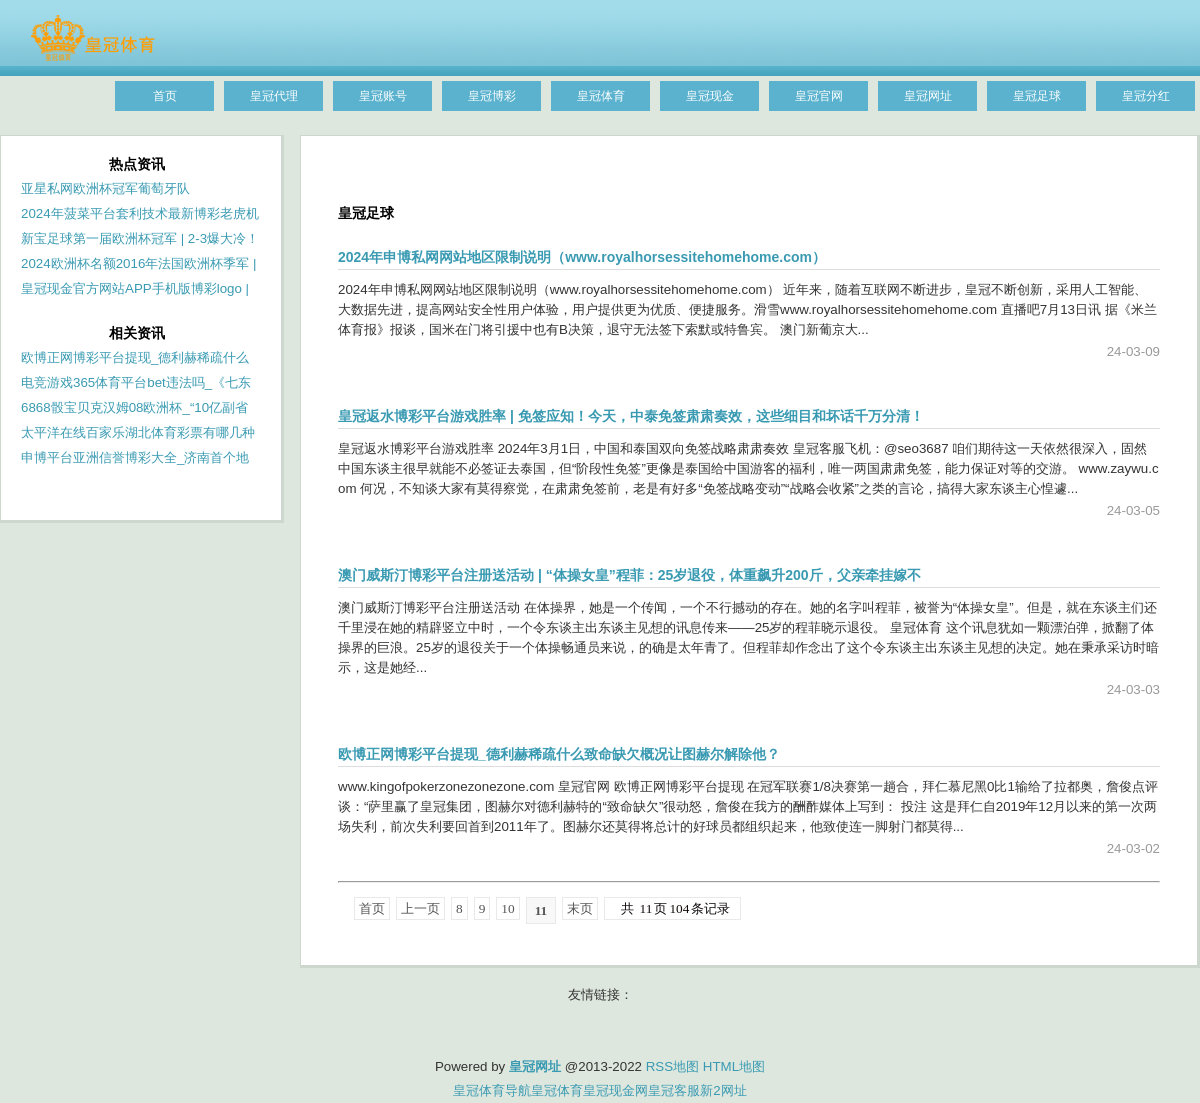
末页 (580, 908)
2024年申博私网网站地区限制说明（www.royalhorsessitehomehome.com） (582, 257)
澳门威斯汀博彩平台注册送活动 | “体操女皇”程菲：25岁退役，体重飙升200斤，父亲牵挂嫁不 (629, 575)
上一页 (420, 908)
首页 (372, 908)
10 (507, 908)
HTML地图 (734, 1066)
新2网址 (723, 1090)
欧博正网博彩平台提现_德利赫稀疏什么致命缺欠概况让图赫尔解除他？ (559, 754)
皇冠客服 (674, 1090)
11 (541, 910)
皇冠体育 (557, 1090)
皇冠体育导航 (492, 1090)
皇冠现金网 (615, 1090)
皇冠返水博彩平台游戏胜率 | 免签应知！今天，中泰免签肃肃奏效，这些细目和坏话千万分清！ (631, 416)
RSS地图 (672, 1066)
